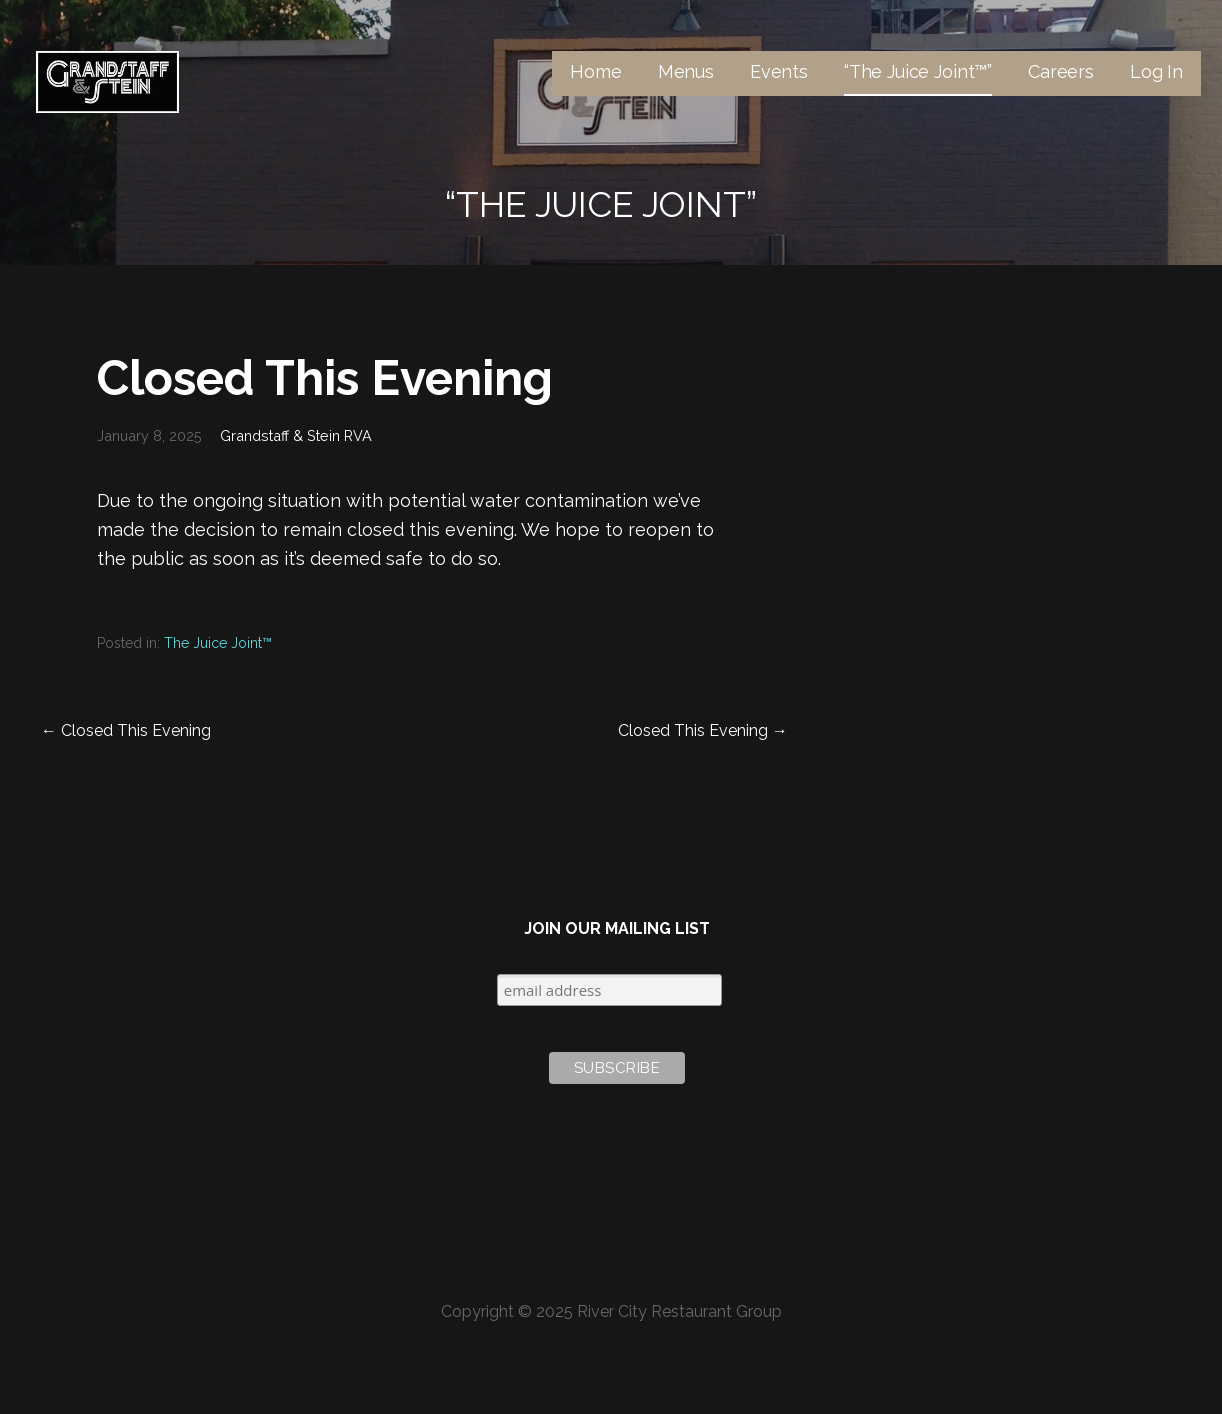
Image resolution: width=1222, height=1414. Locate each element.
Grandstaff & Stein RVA (296, 435)
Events (779, 71)
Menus (686, 71)
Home (595, 71)
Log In (1156, 71)
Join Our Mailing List (617, 928)
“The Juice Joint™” (918, 71)
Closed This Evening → (703, 730)
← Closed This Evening (126, 730)
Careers (1061, 71)
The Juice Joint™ (218, 643)
